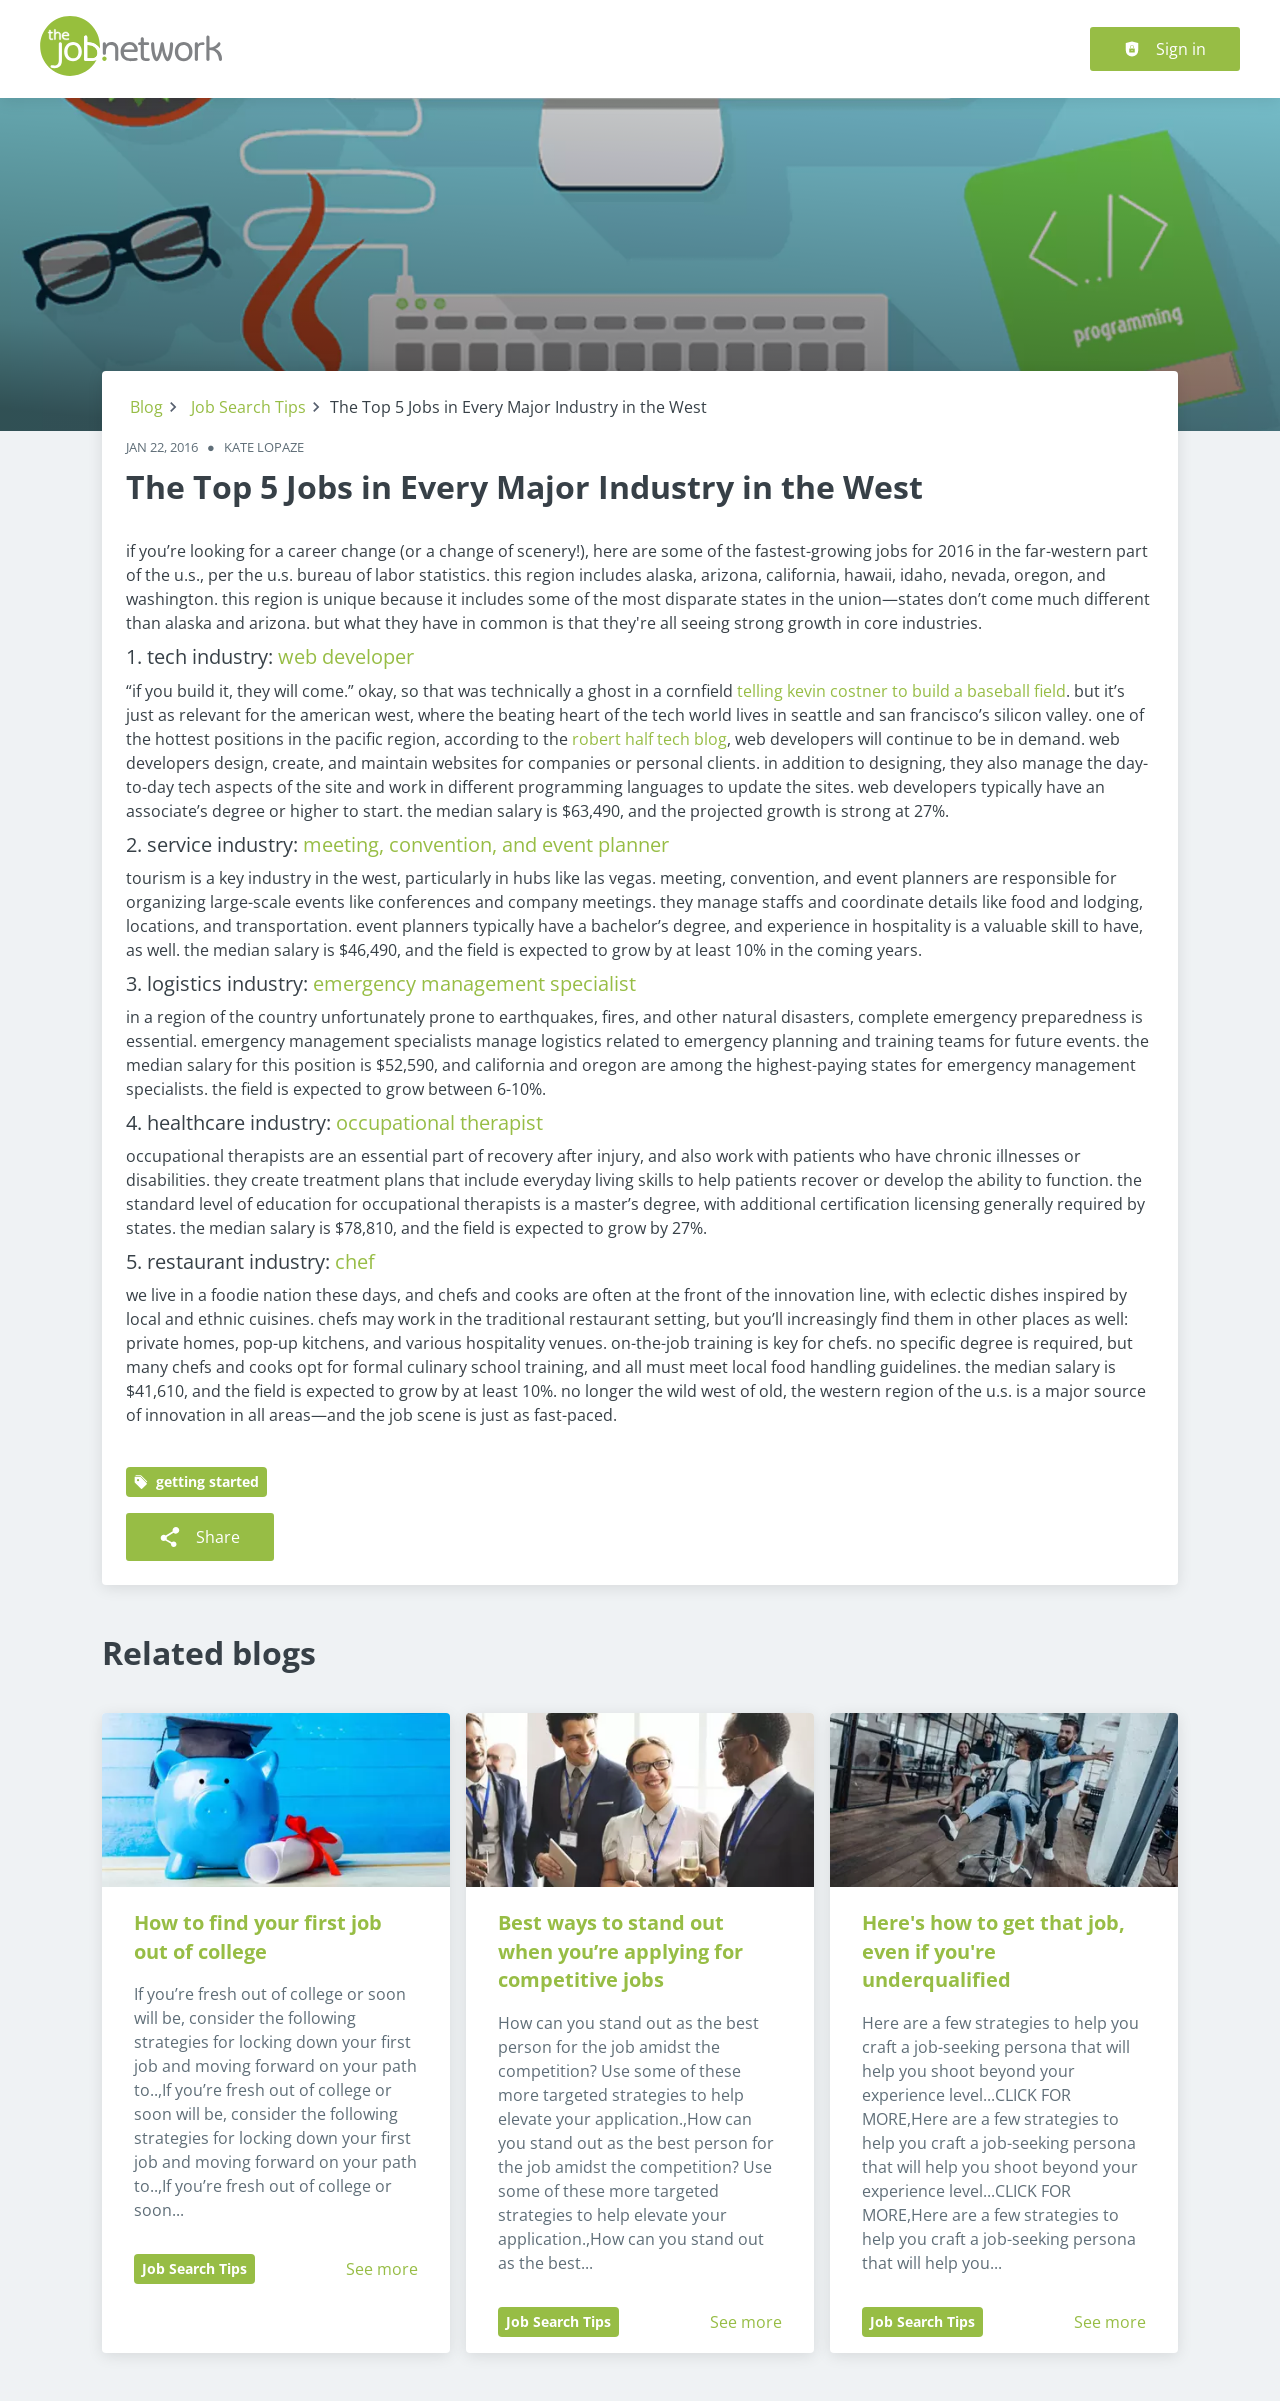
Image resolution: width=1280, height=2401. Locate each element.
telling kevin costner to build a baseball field (901, 691)
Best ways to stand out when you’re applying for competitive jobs (623, 1951)
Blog (146, 407)
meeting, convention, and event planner (486, 844)
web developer (346, 656)
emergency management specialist (474, 983)
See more (382, 2269)
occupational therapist (439, 1122)
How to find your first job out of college (260, 1937)
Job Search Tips (248, 407)
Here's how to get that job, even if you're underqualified (996, 1951)
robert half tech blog (649, 739)
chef (355, 1261)
